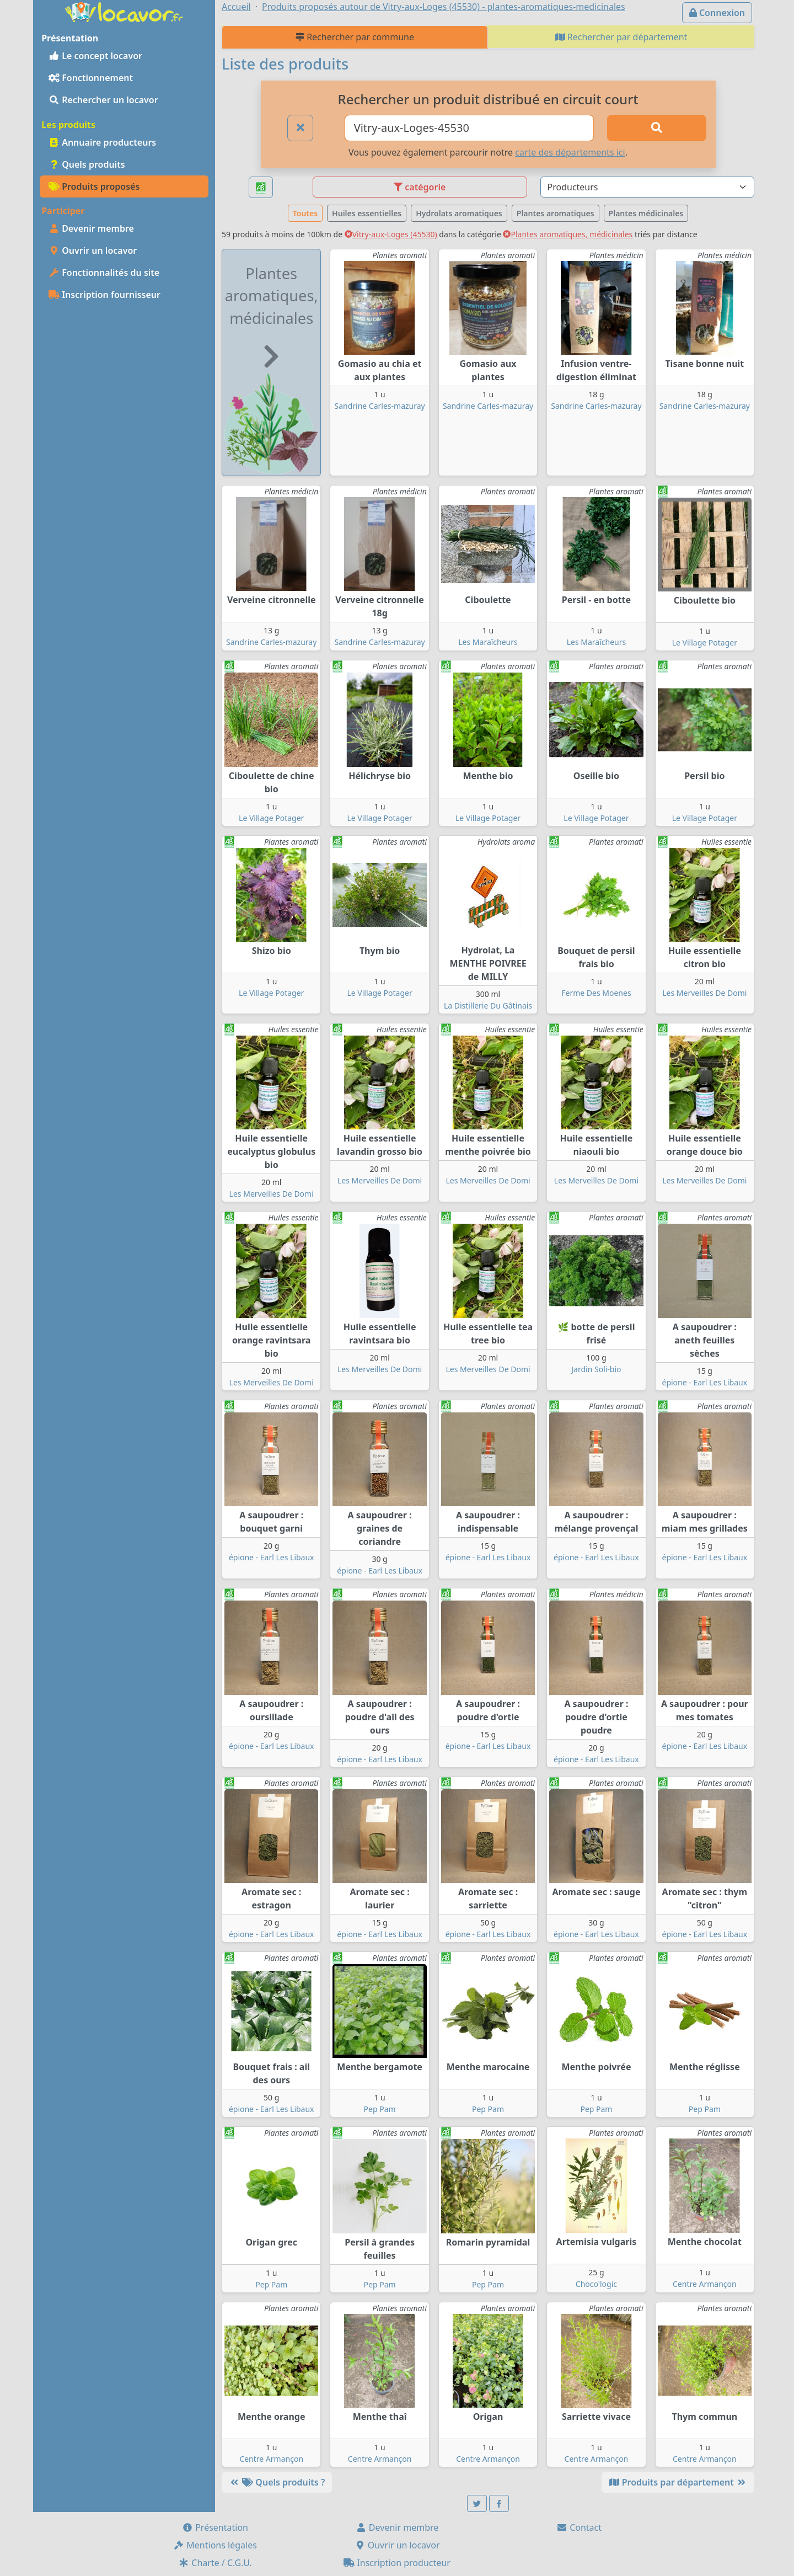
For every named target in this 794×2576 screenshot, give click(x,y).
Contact (579, 2527)
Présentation (215, 2527)
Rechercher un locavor (103, 100)
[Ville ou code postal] (469, 128)
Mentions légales (215, 2545)
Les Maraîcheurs (488, 642)
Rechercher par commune (355, 37)
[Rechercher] (656, 128)
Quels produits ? (277, 2482)
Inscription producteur (397, 2563)
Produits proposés (94, 186)
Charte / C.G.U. (215, 2563)
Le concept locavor (95, 56)
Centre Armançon (705, 2284)
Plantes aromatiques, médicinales (567, 234)
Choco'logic (596, 2284)
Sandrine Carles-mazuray (379, 406)
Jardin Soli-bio (596, 1369)
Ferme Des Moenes (596, 993)
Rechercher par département (621, 37)
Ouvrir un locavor (93, 250)
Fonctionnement (91, 78)
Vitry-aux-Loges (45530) (391, 234)
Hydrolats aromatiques (459, 213)
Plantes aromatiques (555, 213)
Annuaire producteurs (102, 142)
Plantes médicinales (646, 213)
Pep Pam (380, 2109)
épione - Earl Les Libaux (705, 1382)
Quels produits (87, 164)
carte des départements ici (570, 152)
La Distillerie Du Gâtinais (488, 1005)
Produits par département (678, 2482)
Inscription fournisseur (104, 295)
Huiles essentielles (366, 213)
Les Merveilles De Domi (704, 993)
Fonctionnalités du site (104, 272)
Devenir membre (91, 228)
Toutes (305, 213)
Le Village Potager (704, 642)
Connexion (717, 13)
